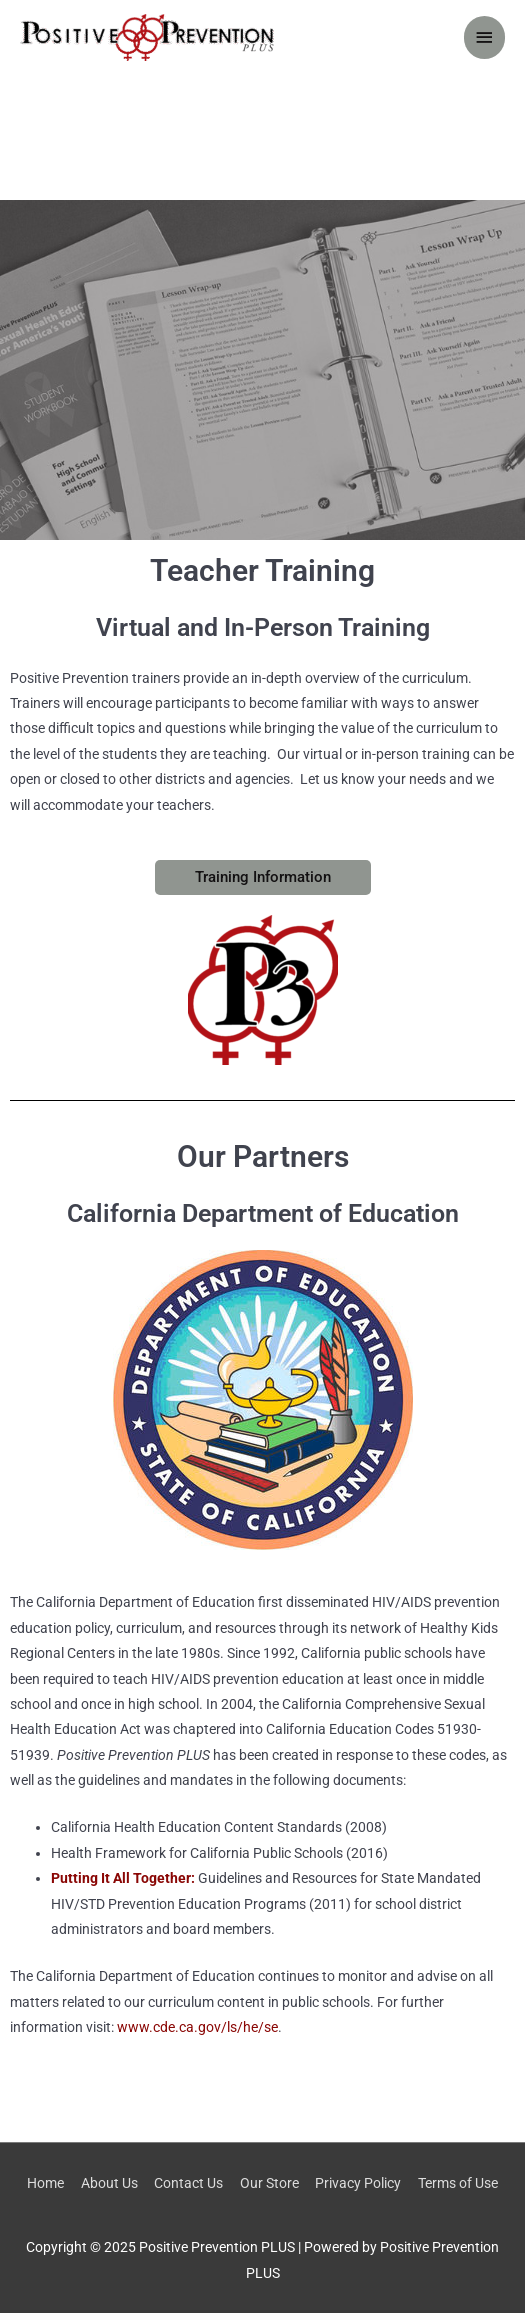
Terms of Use (458, 2183)
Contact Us (188, 2183)
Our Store (269, 2183)
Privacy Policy (358, 2183)
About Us (109, 2183)
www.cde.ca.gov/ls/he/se (197, 2027)
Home (45, 2183)
